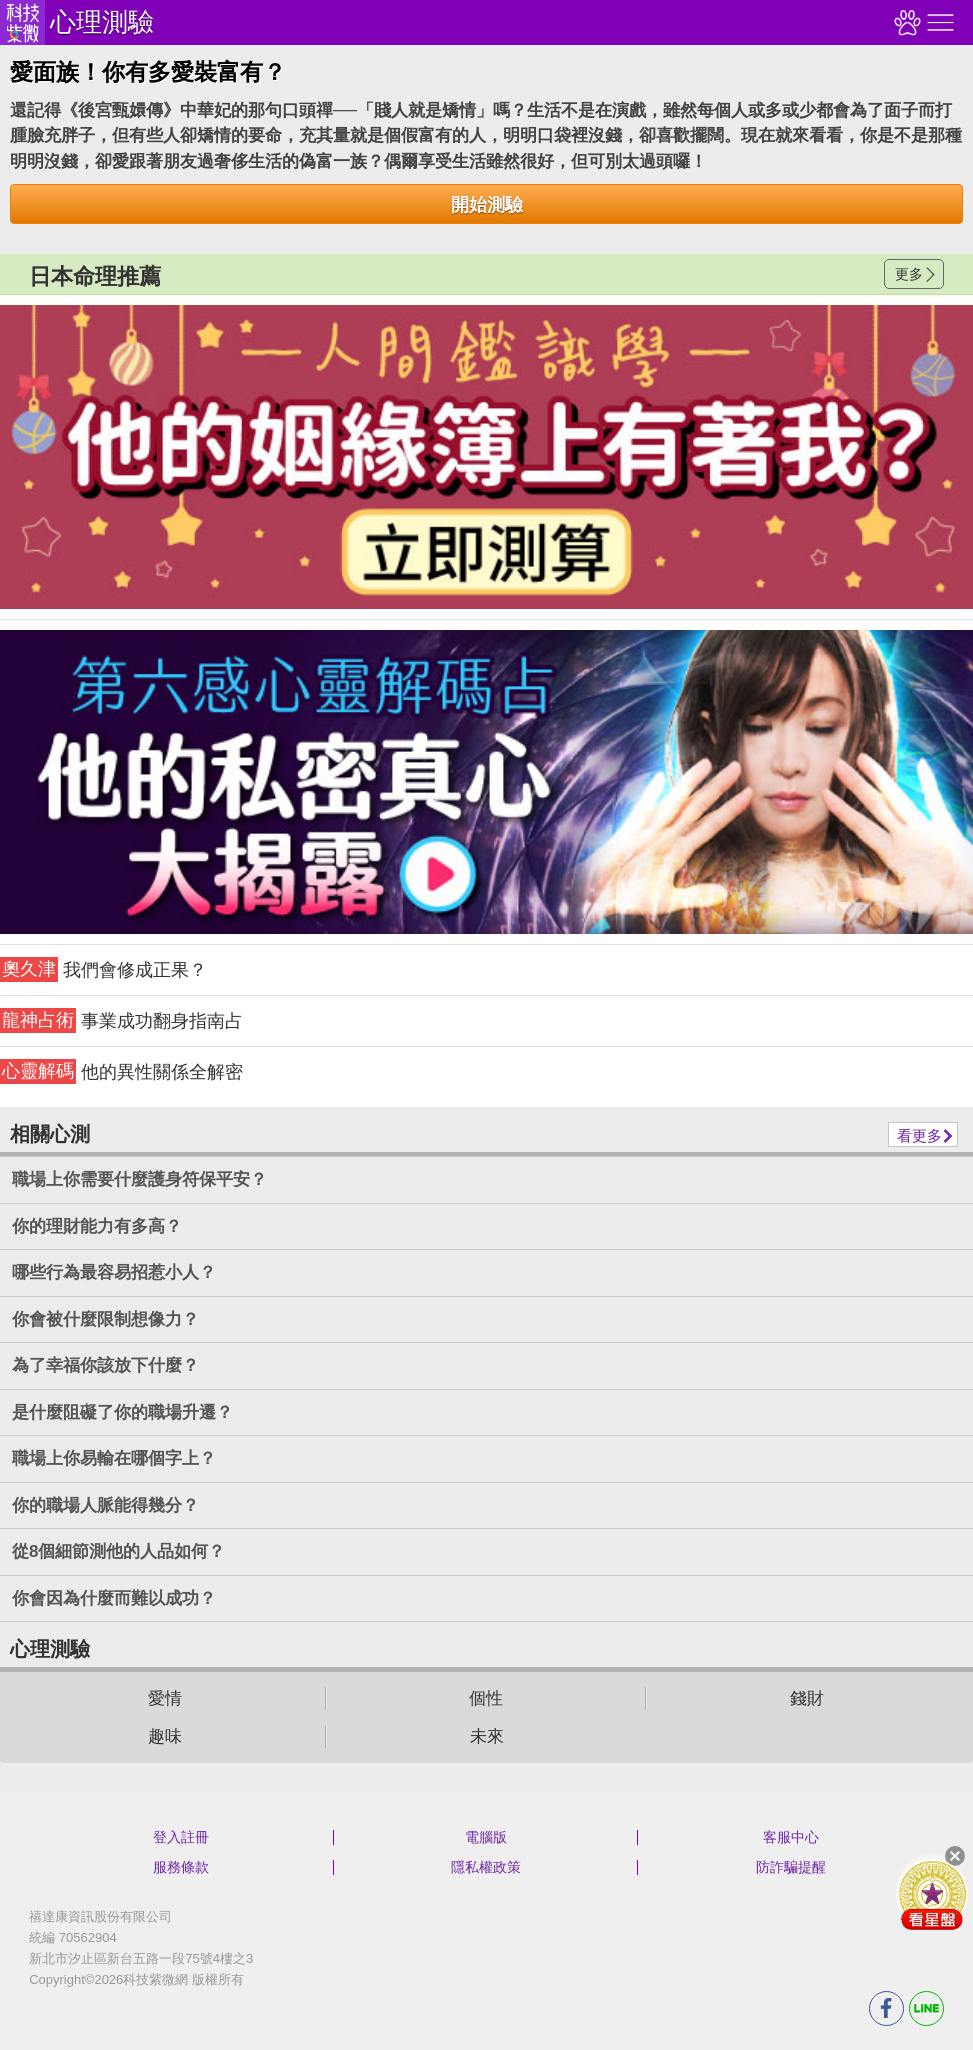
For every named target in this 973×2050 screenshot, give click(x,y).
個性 (486, 1698)
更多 (909, 274)
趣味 (165, 1736)
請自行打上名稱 (486, 457)
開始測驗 (487, 205)
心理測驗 (102, 22)
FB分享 (886, 2008)
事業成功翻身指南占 (121, 1020)
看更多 (919, 1135)
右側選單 (938, 22)
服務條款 (181, 1867)
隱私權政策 (486, 1867)
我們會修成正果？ (103, 969)
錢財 (807, 1698)
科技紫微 (22, 22)
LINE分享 (926, 2008)
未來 (487, 1736)
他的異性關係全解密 (121, 1071)
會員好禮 (932, 1894)
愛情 (165, 1698)
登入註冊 (181, 1837)
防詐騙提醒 (791, 1867)
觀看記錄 (905, 22)
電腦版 (486, 1837)
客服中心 (791, 1837)
